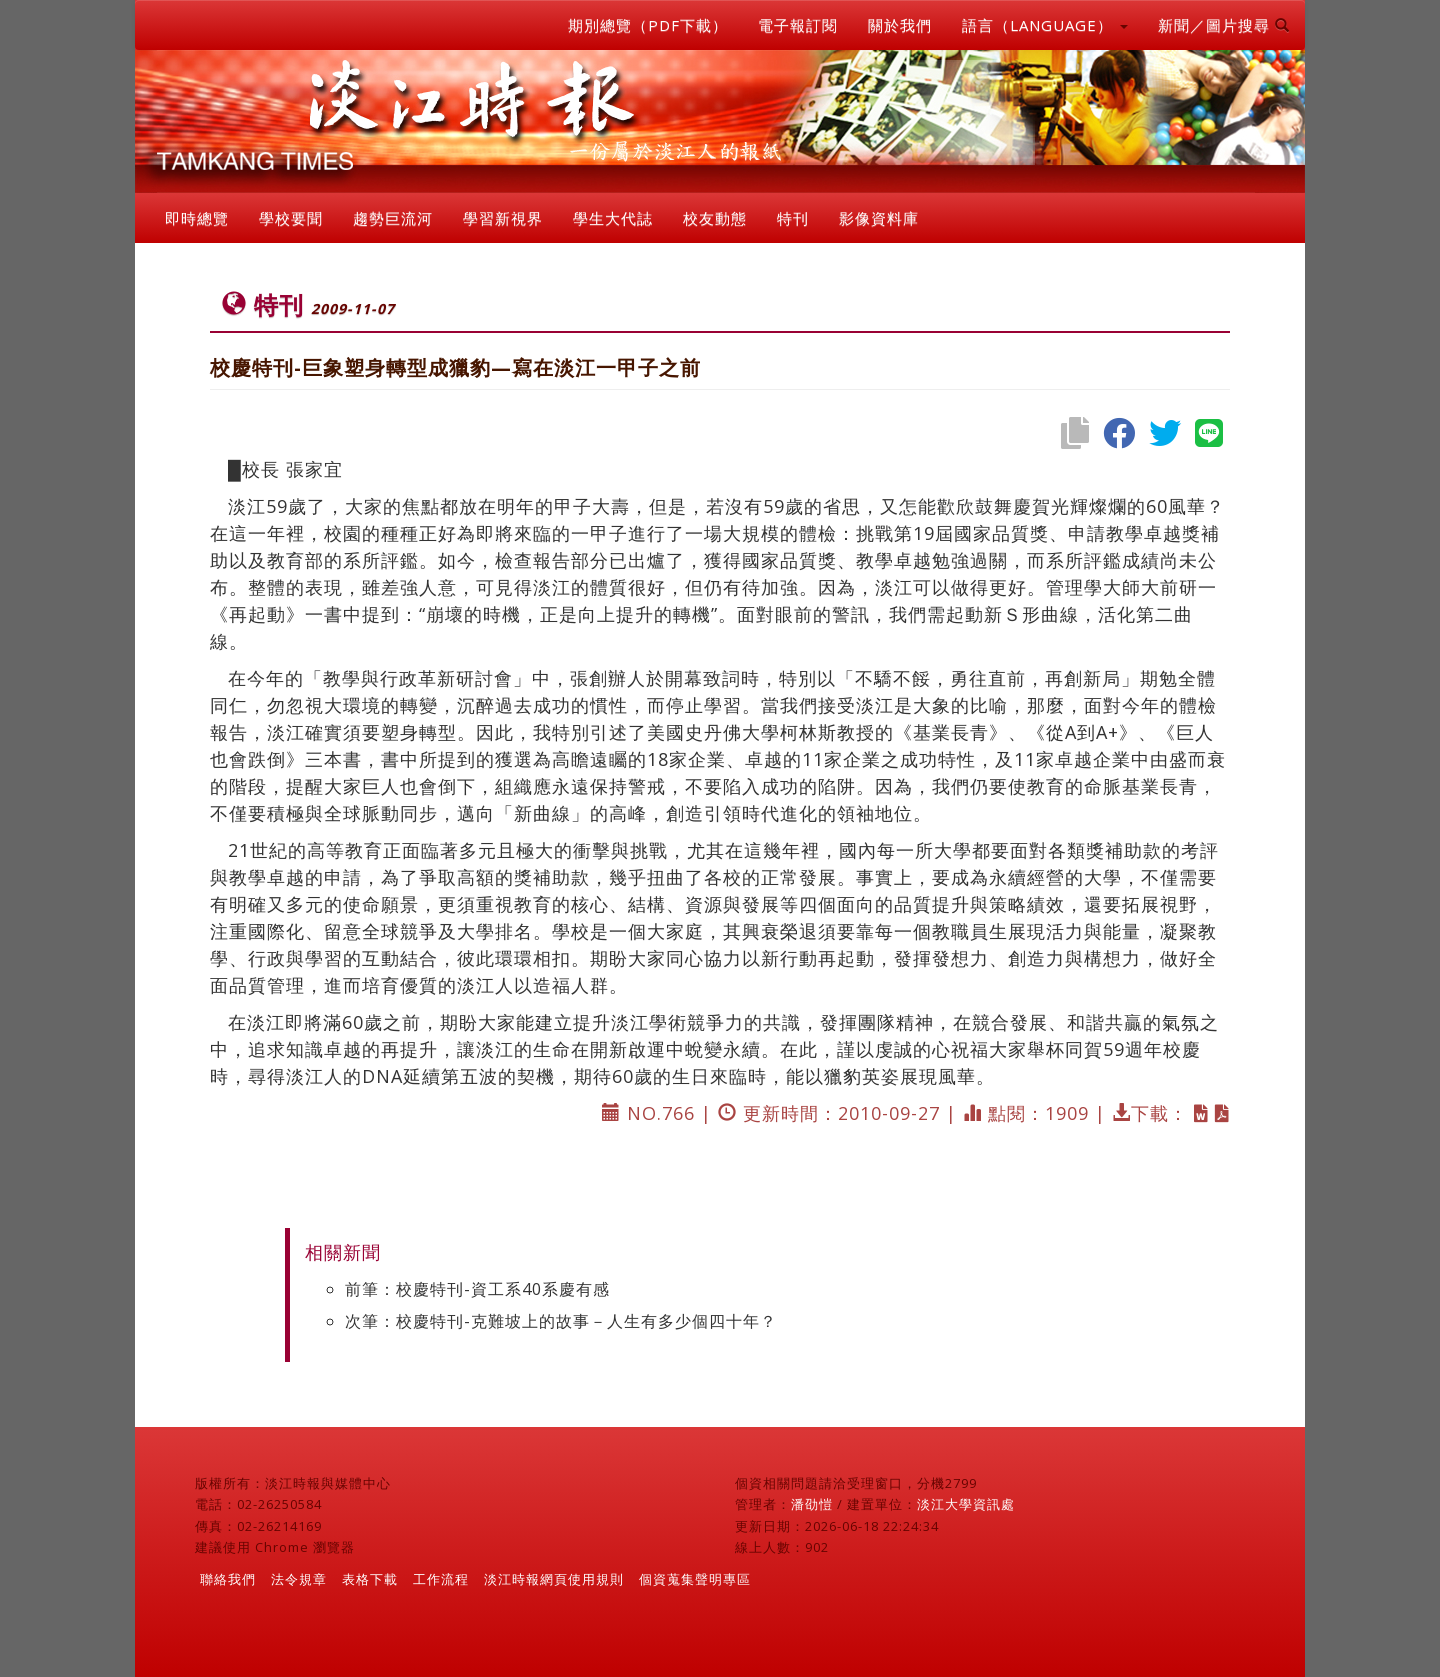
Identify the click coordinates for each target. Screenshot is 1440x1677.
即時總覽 (197, 218)
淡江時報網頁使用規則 (554, 1579)
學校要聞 (291, 218)
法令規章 (299, 1579)
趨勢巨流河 (393, 218)
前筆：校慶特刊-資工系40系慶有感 (477, 1289)
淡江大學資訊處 (966, 1504)
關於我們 (900, 25)
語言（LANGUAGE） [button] (1045, 25)
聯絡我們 (228, 1579)
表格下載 (370, 1579)
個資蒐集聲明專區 (695, 1579)
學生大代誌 (613, 218)
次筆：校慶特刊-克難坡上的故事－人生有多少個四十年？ (561, 1321)
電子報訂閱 (798, 25)
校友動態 (715, 218)
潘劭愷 (812, 1504)
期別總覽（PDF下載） (648, 25)
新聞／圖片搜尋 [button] (1224, 25)
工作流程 (441, 1579)
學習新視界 (503, 218)
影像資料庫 (879, 218)
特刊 (793, 218)
